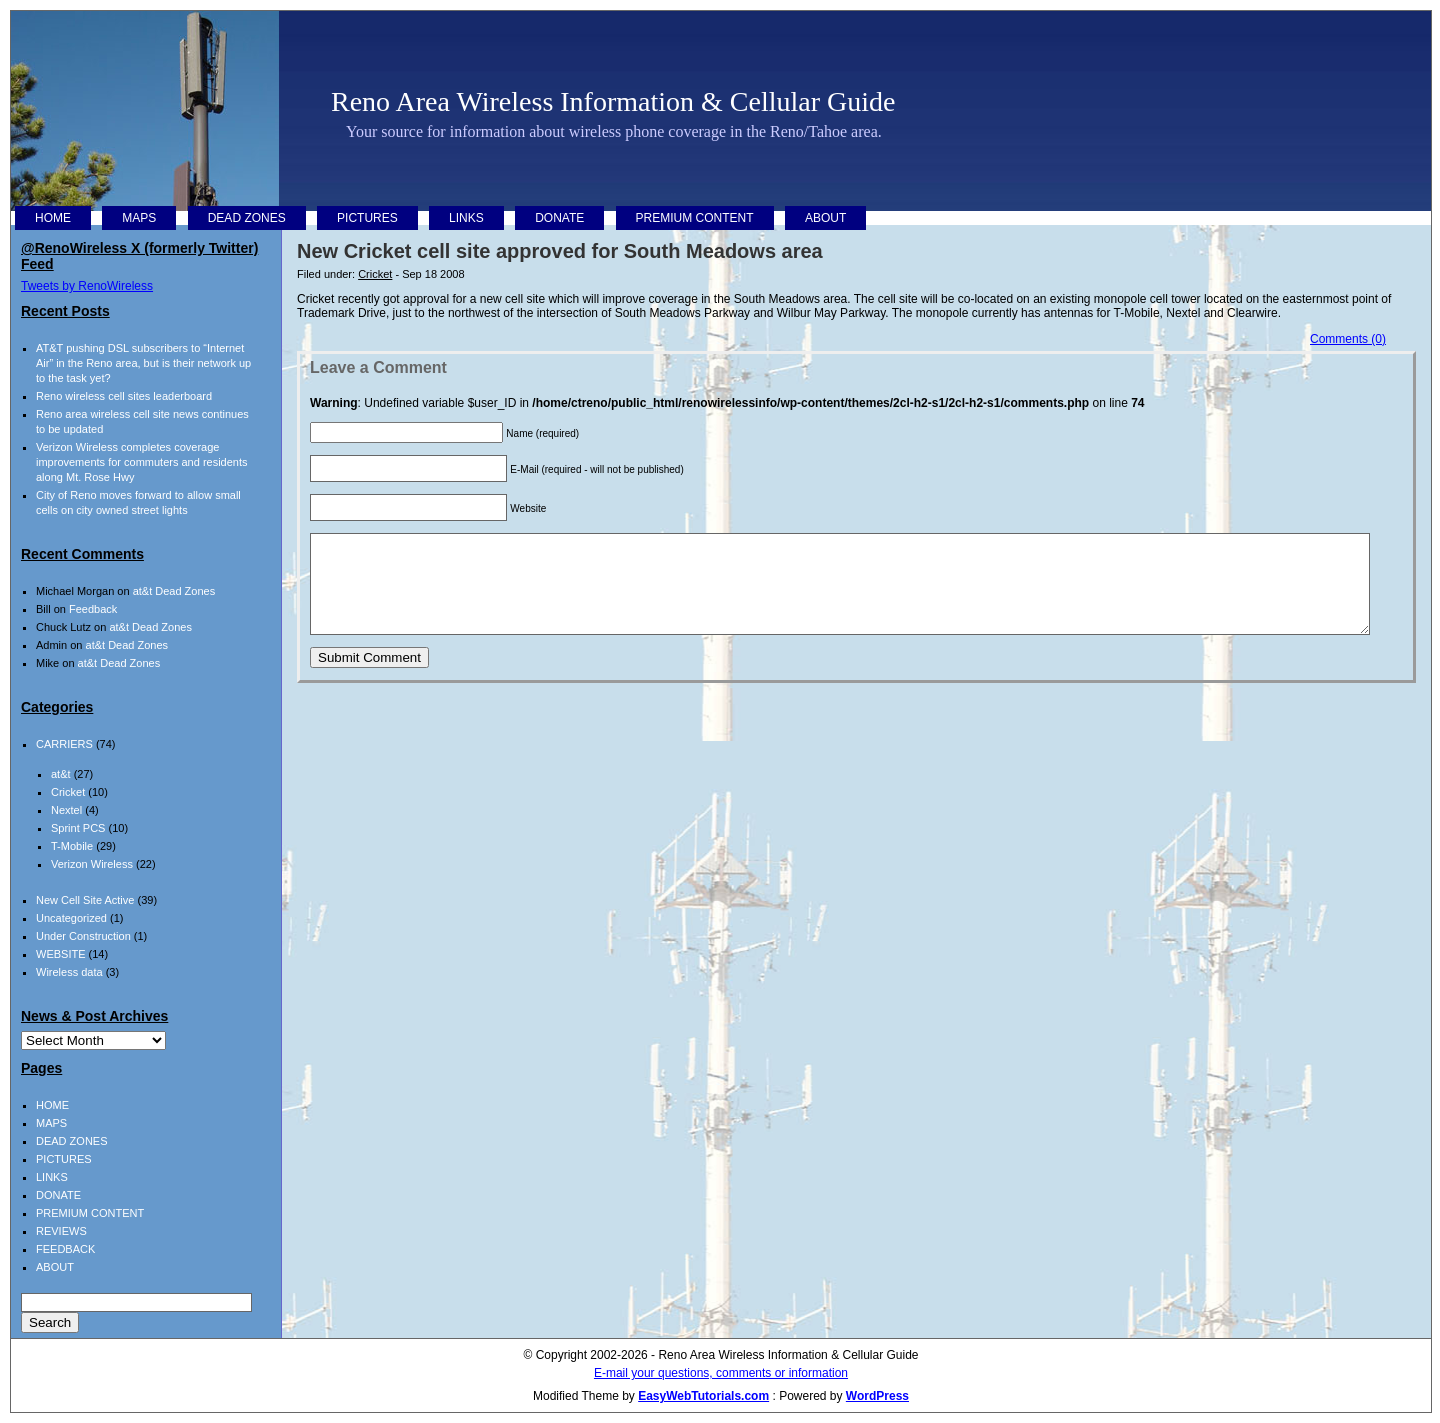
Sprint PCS (78, 828)
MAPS (139, 218)
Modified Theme (576, 1396)
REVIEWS (61, 1231)
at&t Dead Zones (174, 591)
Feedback (93, 609)
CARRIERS (64, 744)
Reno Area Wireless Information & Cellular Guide (613, 101)
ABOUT (825, 218)
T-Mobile (72, 846)
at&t (61, 774)
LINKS (466, 218)
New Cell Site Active (85, 900)
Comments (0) (1348, 339)
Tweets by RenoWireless (87, 286)
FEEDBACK (65, 1249)
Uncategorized (71, 918)
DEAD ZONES (247, 218)
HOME (53, 218)
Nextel (66, 810)
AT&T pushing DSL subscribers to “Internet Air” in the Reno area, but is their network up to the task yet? (143, 363)
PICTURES (367, 218)
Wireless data (69, 972)
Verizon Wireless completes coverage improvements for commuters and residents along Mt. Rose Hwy (142, 462)
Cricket (375, 274)
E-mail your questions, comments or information (721, 1373)
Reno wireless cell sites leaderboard (124, 396)
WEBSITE (61, 954)
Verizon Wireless (92, 864)
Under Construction (83, 936)
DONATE (559, 218)
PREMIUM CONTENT (695, 218)
